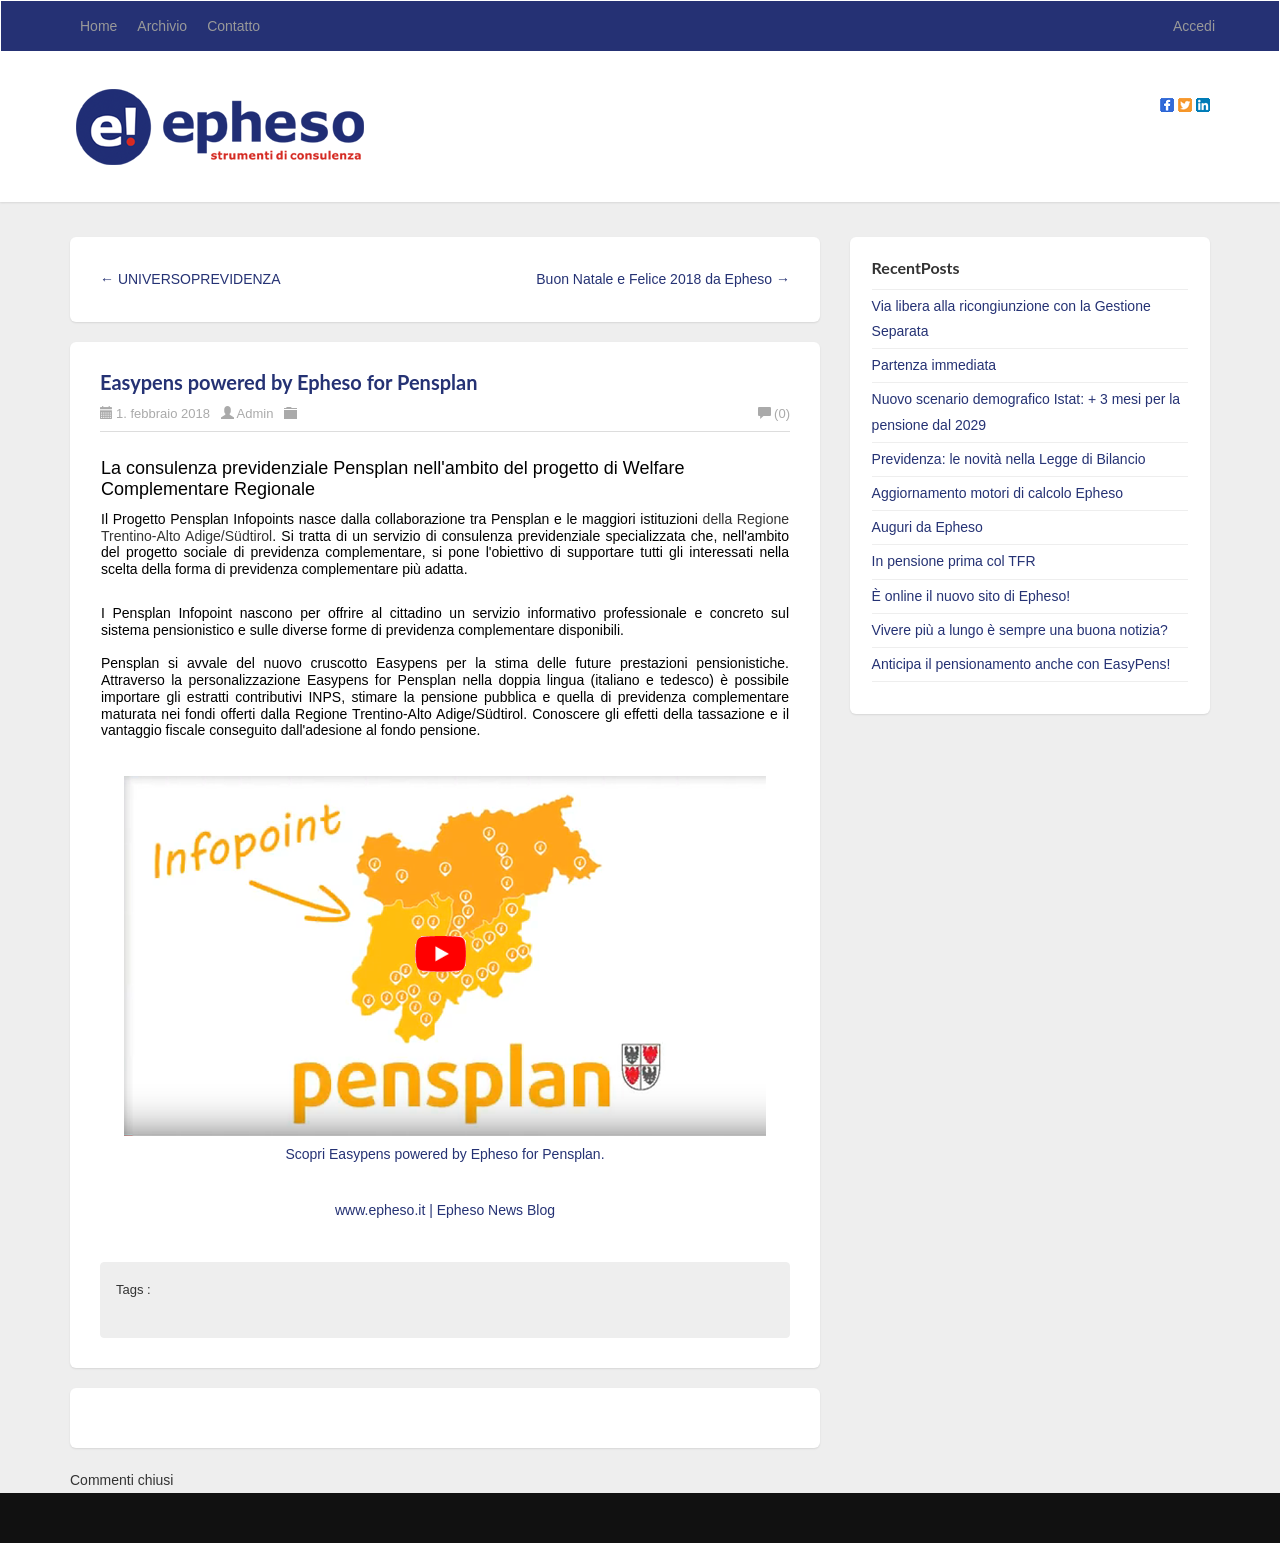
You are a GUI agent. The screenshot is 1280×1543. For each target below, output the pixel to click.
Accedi (1194, 26)
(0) (774, 413)
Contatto (233, 26)
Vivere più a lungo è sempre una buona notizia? (1020, 630)
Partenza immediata (934, 365)
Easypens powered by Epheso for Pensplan (288, 382)
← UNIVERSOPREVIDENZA (190, 279)
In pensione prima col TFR (954, 561)
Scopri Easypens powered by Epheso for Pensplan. (444, 1154)
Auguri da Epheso (927, 527)
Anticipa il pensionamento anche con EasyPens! (1021, 664)
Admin (255, 413)
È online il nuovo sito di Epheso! (971, 596)
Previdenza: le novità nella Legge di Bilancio (1009, 459)
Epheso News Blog (496, 1210)
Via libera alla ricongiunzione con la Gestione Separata (1011, 318)
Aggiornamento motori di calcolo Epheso (997, 493)
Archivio (162, 26)
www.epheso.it (382, 1210)
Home (98, 26)
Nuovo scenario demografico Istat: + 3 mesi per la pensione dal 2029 (1026, 411)
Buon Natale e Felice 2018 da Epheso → (663, 279)
